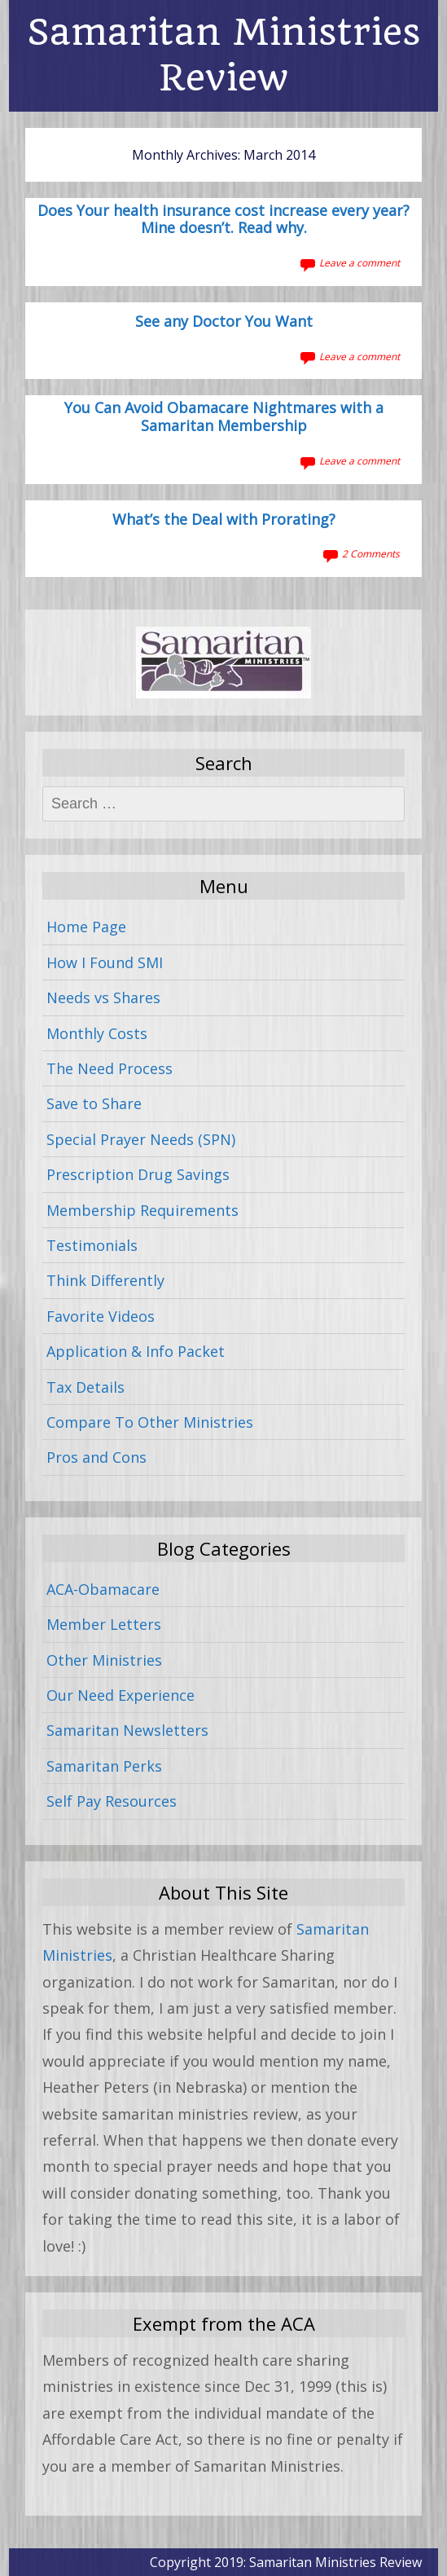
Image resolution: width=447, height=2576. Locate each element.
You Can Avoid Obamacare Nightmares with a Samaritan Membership (223, 417)
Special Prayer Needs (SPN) (140, 1139)
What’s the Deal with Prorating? (223, 520)
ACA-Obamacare (103, 1589)
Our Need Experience (120, 1695)
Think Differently (105, 1280)
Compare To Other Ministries (149, 1422)
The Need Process (109, 1068)
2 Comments (371, 554)
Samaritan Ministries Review (224, 55)
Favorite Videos (100, 1316)
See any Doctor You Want (224, 322)
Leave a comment (359, 263)
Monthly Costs (96, 1033)
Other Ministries (104, 1660)
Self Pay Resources (111, 1801)
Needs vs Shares (103, 997)
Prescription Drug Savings (138, 1174)
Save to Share (94, 1103)
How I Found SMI (104, 962)
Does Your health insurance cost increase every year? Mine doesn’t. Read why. (223, 220)
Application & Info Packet (135, 1351)
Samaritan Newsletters (127, 1730)
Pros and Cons (96, 1457)
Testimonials (92, 1245)
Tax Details (85, 1387)
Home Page (86, 926)
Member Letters (103, 1624)
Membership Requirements (142, 1210)
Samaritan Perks (104, 1766)
